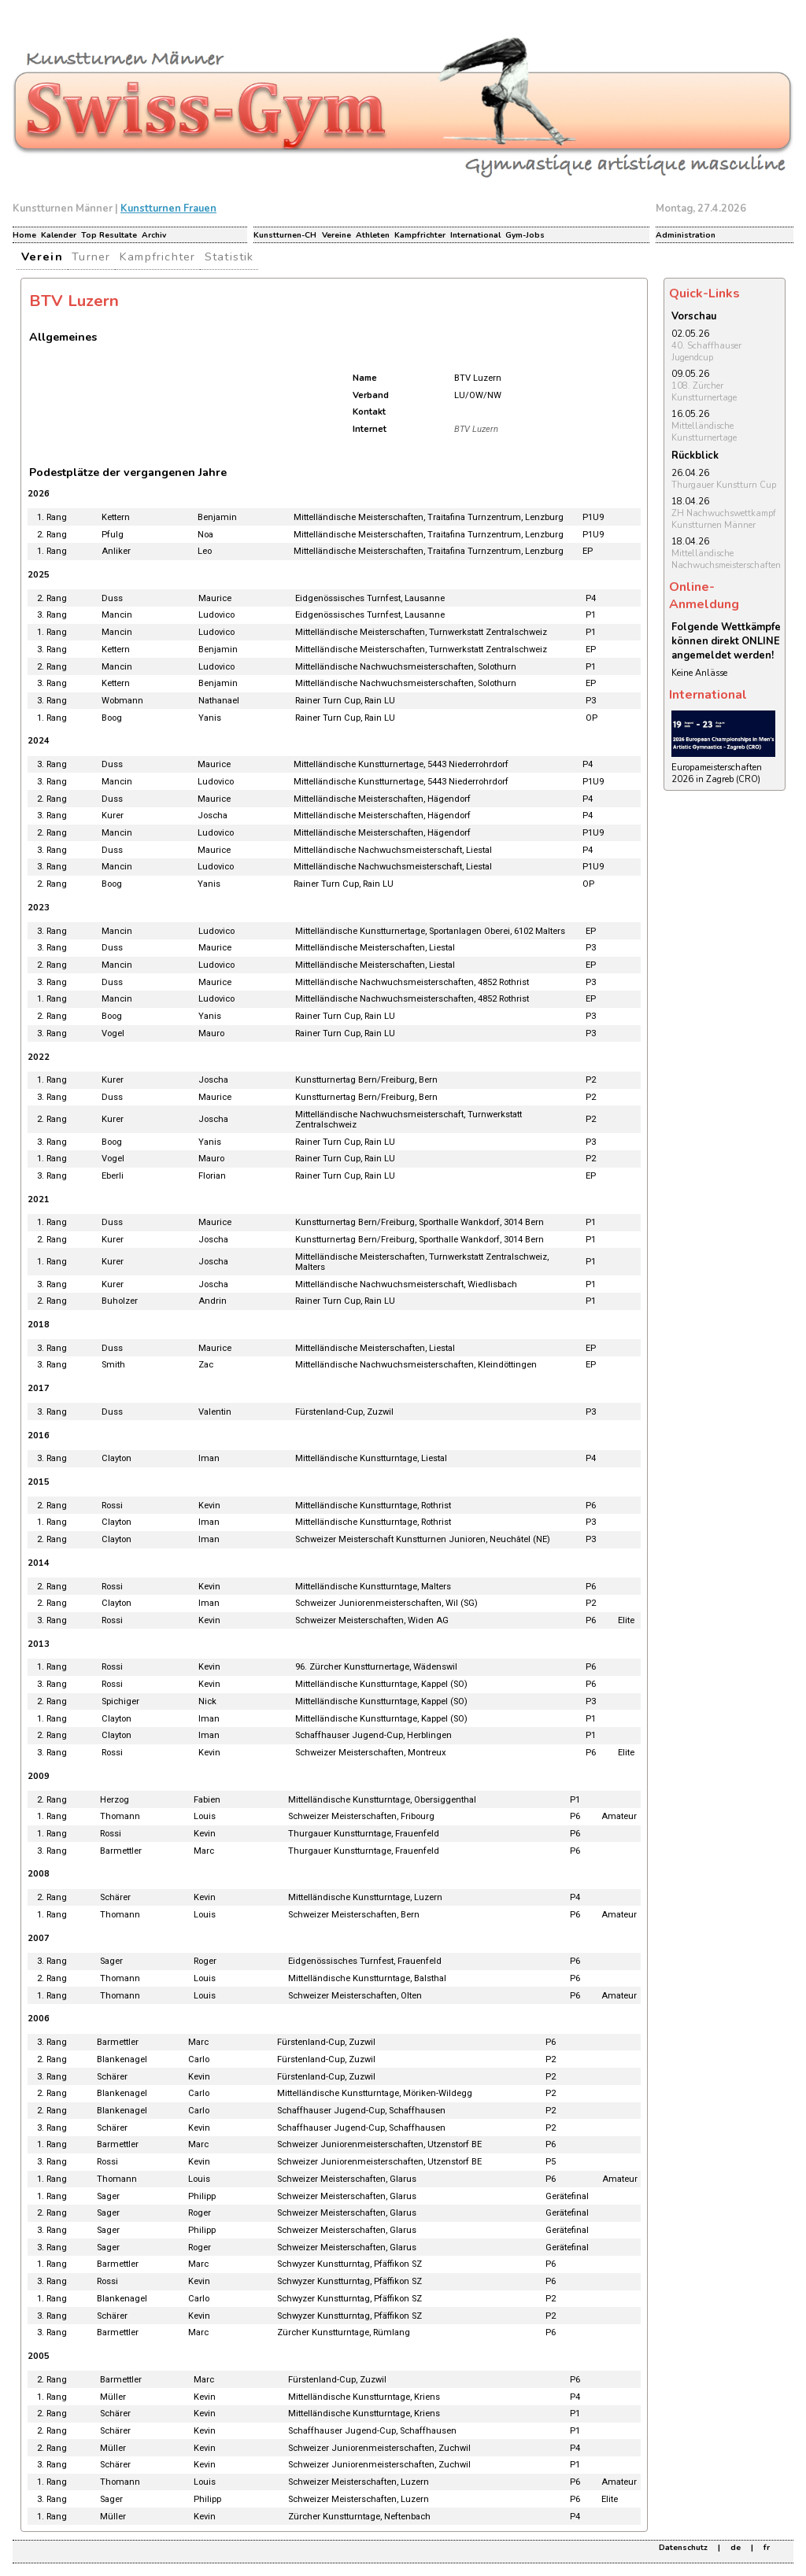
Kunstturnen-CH (284, 235)
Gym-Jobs (525, 235)
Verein (42, 256)
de (735, 2547)
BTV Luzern (476, 429)
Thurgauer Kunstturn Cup (723, 485)
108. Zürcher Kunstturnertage (704, 392)
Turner (91, 256)
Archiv (154, 235)
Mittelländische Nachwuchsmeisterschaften (726, 559)
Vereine (336, 235)
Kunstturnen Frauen (168, 208)
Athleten (373, 235)
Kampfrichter (420, 235)
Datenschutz (683, 2547)
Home (24, 235)
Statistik (229, 256)
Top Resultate (109, 235)
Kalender (58, 235)
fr (766, 2547)
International (475, 235)
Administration (685, 235)
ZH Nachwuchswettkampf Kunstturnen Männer (723, 519)
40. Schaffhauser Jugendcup (706, 352)
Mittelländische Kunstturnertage (704, 432)
